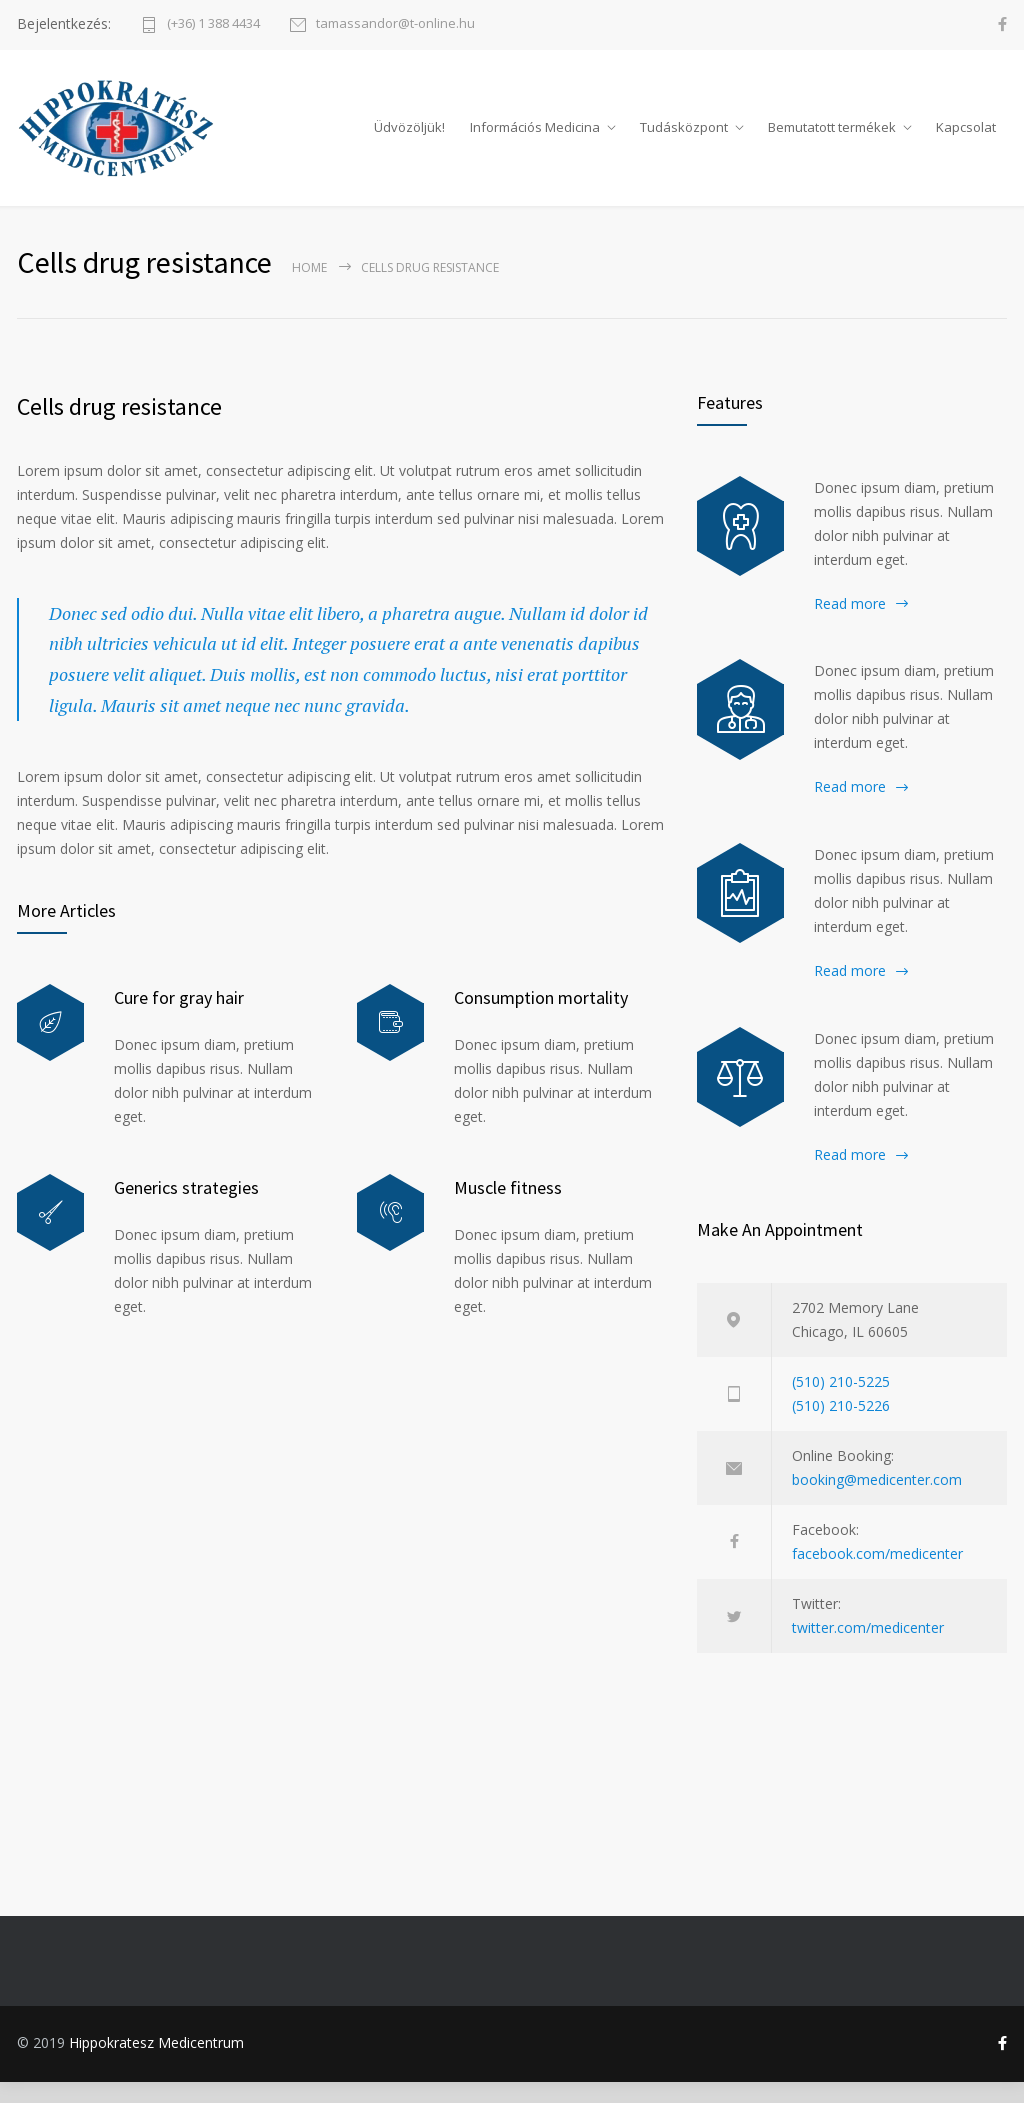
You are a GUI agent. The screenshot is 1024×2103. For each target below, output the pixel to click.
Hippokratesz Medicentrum (156, 2062)
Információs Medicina (535, 137)
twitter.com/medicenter (868, 1647)
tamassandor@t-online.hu (395, 24)
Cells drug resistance (119, 426)
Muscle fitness (508, 1208)
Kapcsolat (966, 137)
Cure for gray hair (179, 1018)
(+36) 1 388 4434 (213, 24)
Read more (850, 623)
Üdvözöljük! (409, 137)
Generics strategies (186, 1208)
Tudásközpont (684, 137)
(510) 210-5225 (841, 1401)
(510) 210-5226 (841, 1425)
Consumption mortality (541, 1018)
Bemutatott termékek (832, 137)
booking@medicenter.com (877, 1499)
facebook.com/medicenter (877, 1573)
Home (309, 287)
